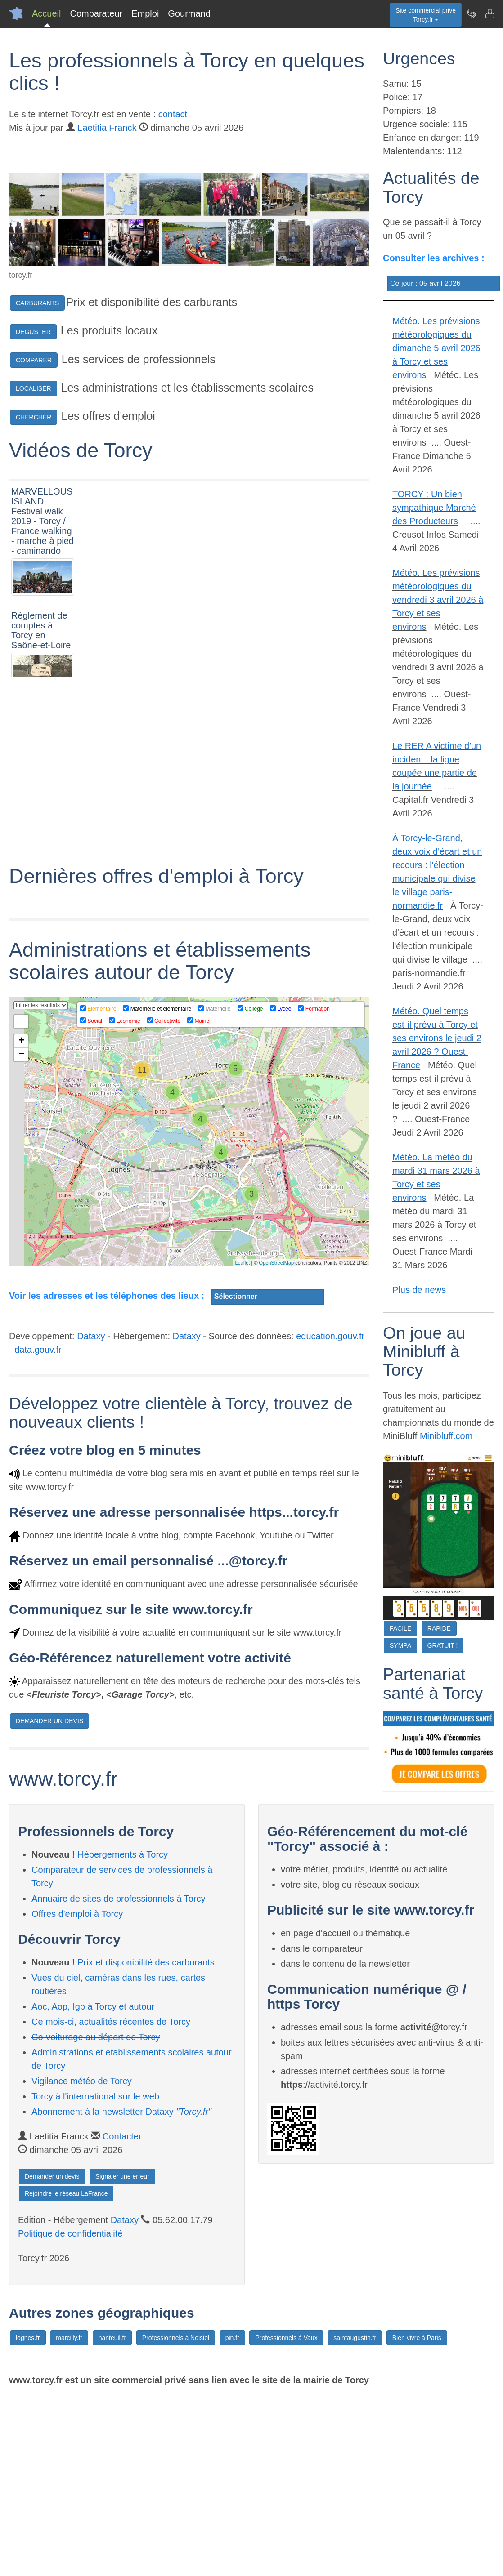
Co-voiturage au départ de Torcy (95, 2217)
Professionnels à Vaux (286, 2518)
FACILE (400, 1628)
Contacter (122, 2317)
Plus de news (419, 1290)
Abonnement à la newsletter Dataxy (121, 2292)
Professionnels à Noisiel (175, 2518)
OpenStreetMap (276, 1443)
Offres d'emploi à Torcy (77, 2094)
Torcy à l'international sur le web (95, 2277)
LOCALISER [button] (33, 388)
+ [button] (21, 1221)
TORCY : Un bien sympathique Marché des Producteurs (434, 507)
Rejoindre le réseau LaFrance (66, 2373)
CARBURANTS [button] (37, 303)
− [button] (21, 1235)
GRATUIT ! (442, 1645)
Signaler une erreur (122, 2356)
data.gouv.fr (37, 1530)
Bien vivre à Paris (416, 2518)
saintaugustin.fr (354, 2518)
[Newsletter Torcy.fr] (472, 13)
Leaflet (242, 1443)
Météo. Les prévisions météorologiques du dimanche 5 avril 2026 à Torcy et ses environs (436, 348)
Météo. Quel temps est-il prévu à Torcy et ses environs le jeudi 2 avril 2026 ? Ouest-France (436, 1038)
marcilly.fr (69, 2518)
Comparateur (96, 13)
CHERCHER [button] (33, 417)
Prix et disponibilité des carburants (146, 2143)
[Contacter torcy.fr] (490, 13)
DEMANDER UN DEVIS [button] (49, 1901)
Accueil (46, 13)
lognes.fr (28, 2518)
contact (172, 114)
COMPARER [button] (34, 360)
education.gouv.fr (330, 1516)
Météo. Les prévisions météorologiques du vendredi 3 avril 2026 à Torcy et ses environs (437, 600)
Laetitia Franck (106, 128)
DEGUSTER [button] (33, 331)
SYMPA (400, 1645)
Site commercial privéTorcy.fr (425, 15)
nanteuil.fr (112, 2518)
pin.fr (232, 2518)
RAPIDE (439, 1628)
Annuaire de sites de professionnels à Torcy (118, 2079)
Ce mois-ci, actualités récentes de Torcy (110, 2202)
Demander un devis (52, 2356)
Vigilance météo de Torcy (81, 2261)
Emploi (145, 13)
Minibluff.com (446, 1436)
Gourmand (189, 13)
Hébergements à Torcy (122, 2035)
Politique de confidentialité (70, 2414)
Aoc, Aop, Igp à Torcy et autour (92, 2187)
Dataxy (91, 1516)
